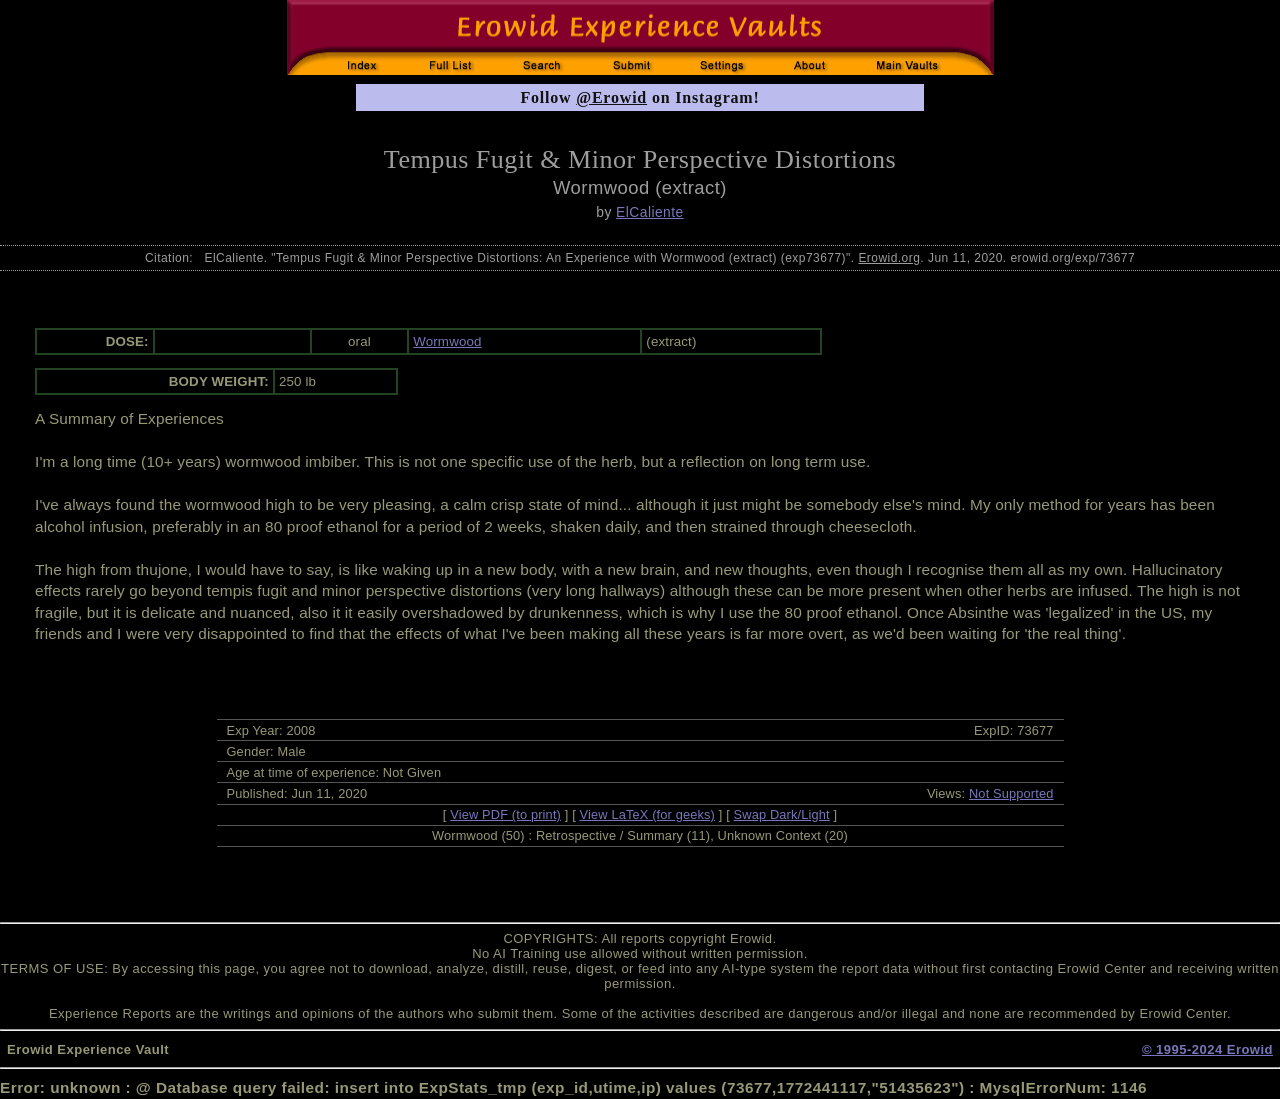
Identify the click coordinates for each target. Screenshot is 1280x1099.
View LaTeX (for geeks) (647, 814)
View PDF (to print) (505, 814)
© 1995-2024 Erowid (1207, 1049)
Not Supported (1011, 793)
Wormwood (447, 341)
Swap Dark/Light (782, 814)
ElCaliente (650, 212)
